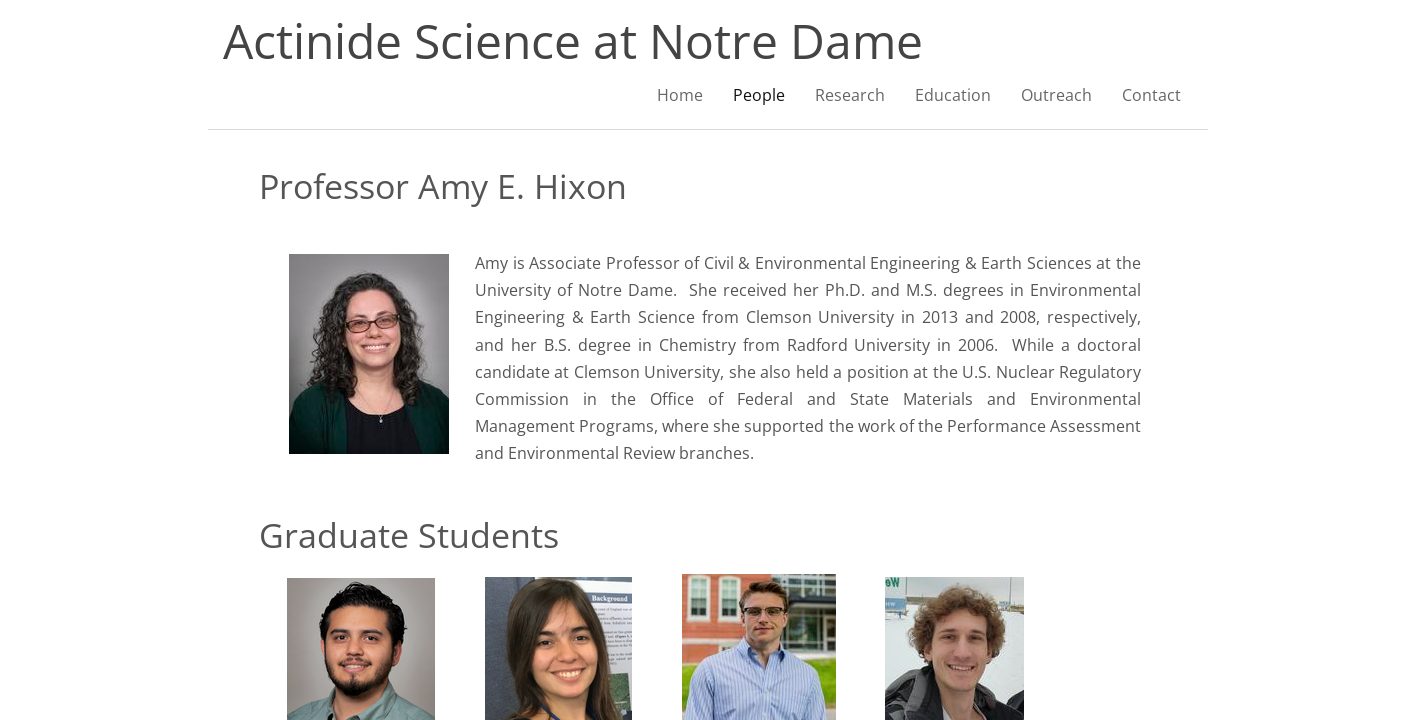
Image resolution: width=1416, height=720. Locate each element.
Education (953, 95)
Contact (1151, 95)
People (759, 95)
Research (850, 95)
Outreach (1056, 95)
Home (680, 95)
